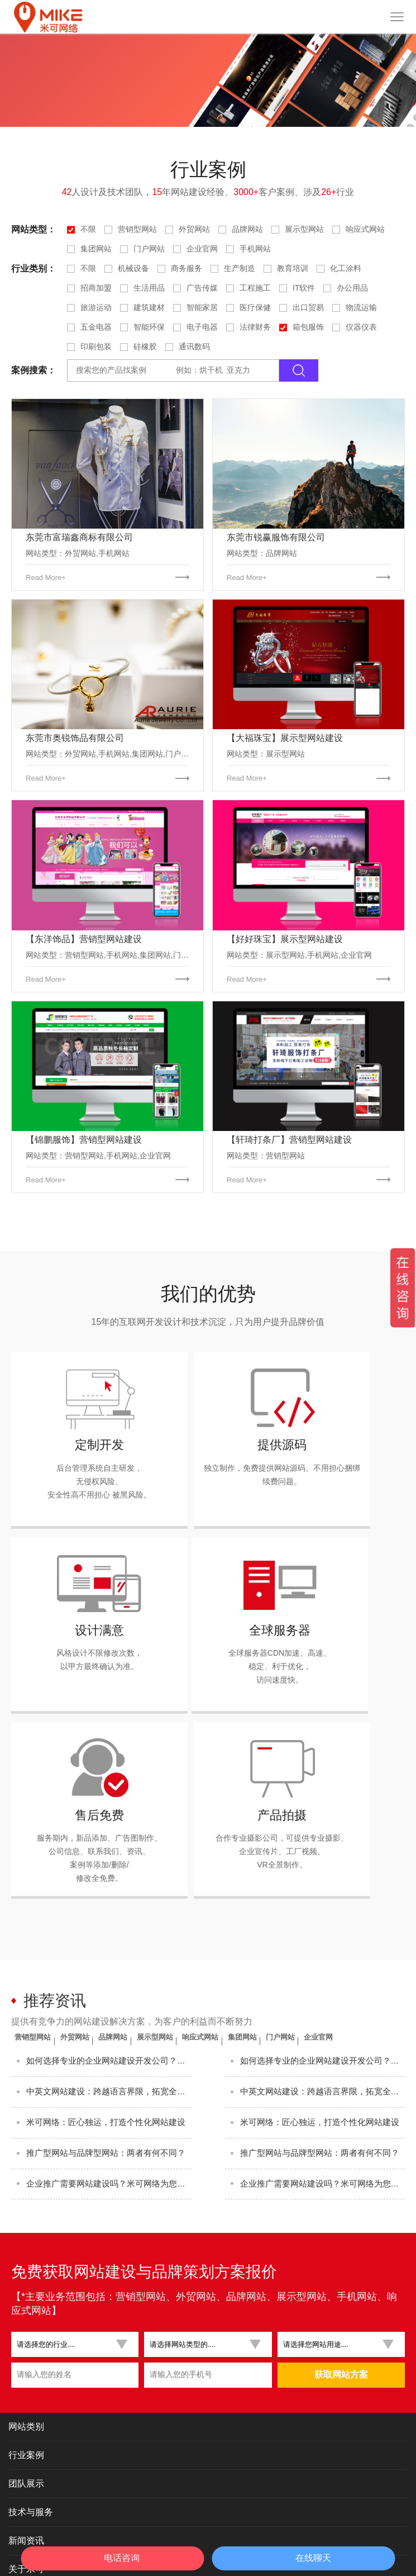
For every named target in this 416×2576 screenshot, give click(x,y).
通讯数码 (194, 346)
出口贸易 (308, 307)
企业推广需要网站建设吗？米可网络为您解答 (109, 2117)
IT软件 (304, 287)
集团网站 (96, 248)
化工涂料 (345, 268)
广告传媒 (202, 287)
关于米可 (26, 2505)
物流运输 (361, 307)
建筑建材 (149, 307)
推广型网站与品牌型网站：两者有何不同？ (109, 2080)
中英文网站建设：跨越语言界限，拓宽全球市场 (109, 2006)
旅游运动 (96, 307)
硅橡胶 (145, 346)
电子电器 (202, 326)
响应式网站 (365, 229)
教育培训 (292, 268)
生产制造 (239, 268)
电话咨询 (122, 2558)
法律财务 (255, 326)
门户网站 (149, 248)
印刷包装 (96, 346)
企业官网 (202, 248)
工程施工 (255, 287)
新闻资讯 (26, 2477)
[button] (71, 2280)
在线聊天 (313, 2558)
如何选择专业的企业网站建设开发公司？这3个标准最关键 (109, 1969)
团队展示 (26, 2420)
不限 (88, 229)
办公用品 (352, 287)
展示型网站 (304, 229)
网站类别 (26, 2363)
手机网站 (255, 248)
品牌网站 (247, 229)
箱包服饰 (308, 326)
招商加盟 (96, 287)
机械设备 (133, 268)
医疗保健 (255, 307)
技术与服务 (30, 2448)
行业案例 (26, 2391)
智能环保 (149, 326)
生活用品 (149, 287)
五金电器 (96, 326)
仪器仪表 (361, 326)
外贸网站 (194, 229)
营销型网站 (137, 229)
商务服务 (186, 268)
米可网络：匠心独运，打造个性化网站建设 (109, 2043)
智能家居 (202, 307)
